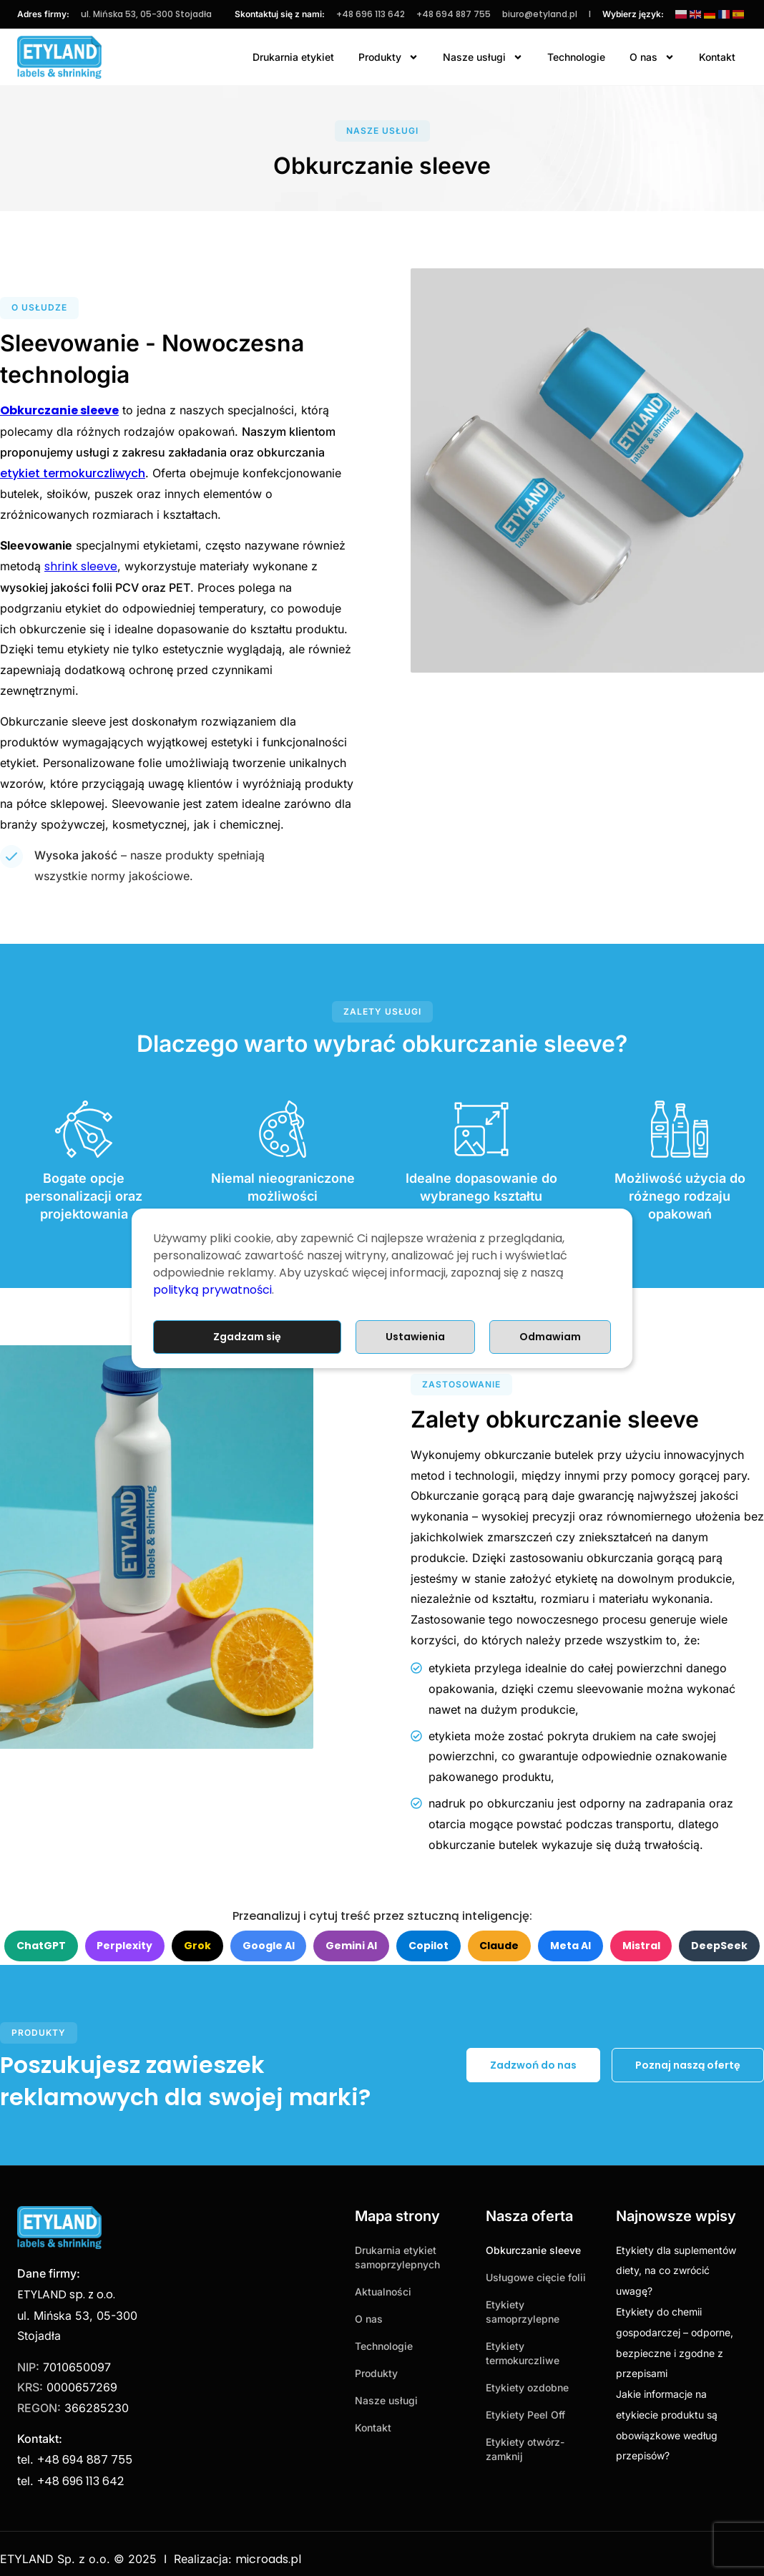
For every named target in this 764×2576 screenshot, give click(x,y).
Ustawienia (415, 1337)
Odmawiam (550, 1337)
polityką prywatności (212, 1290)
